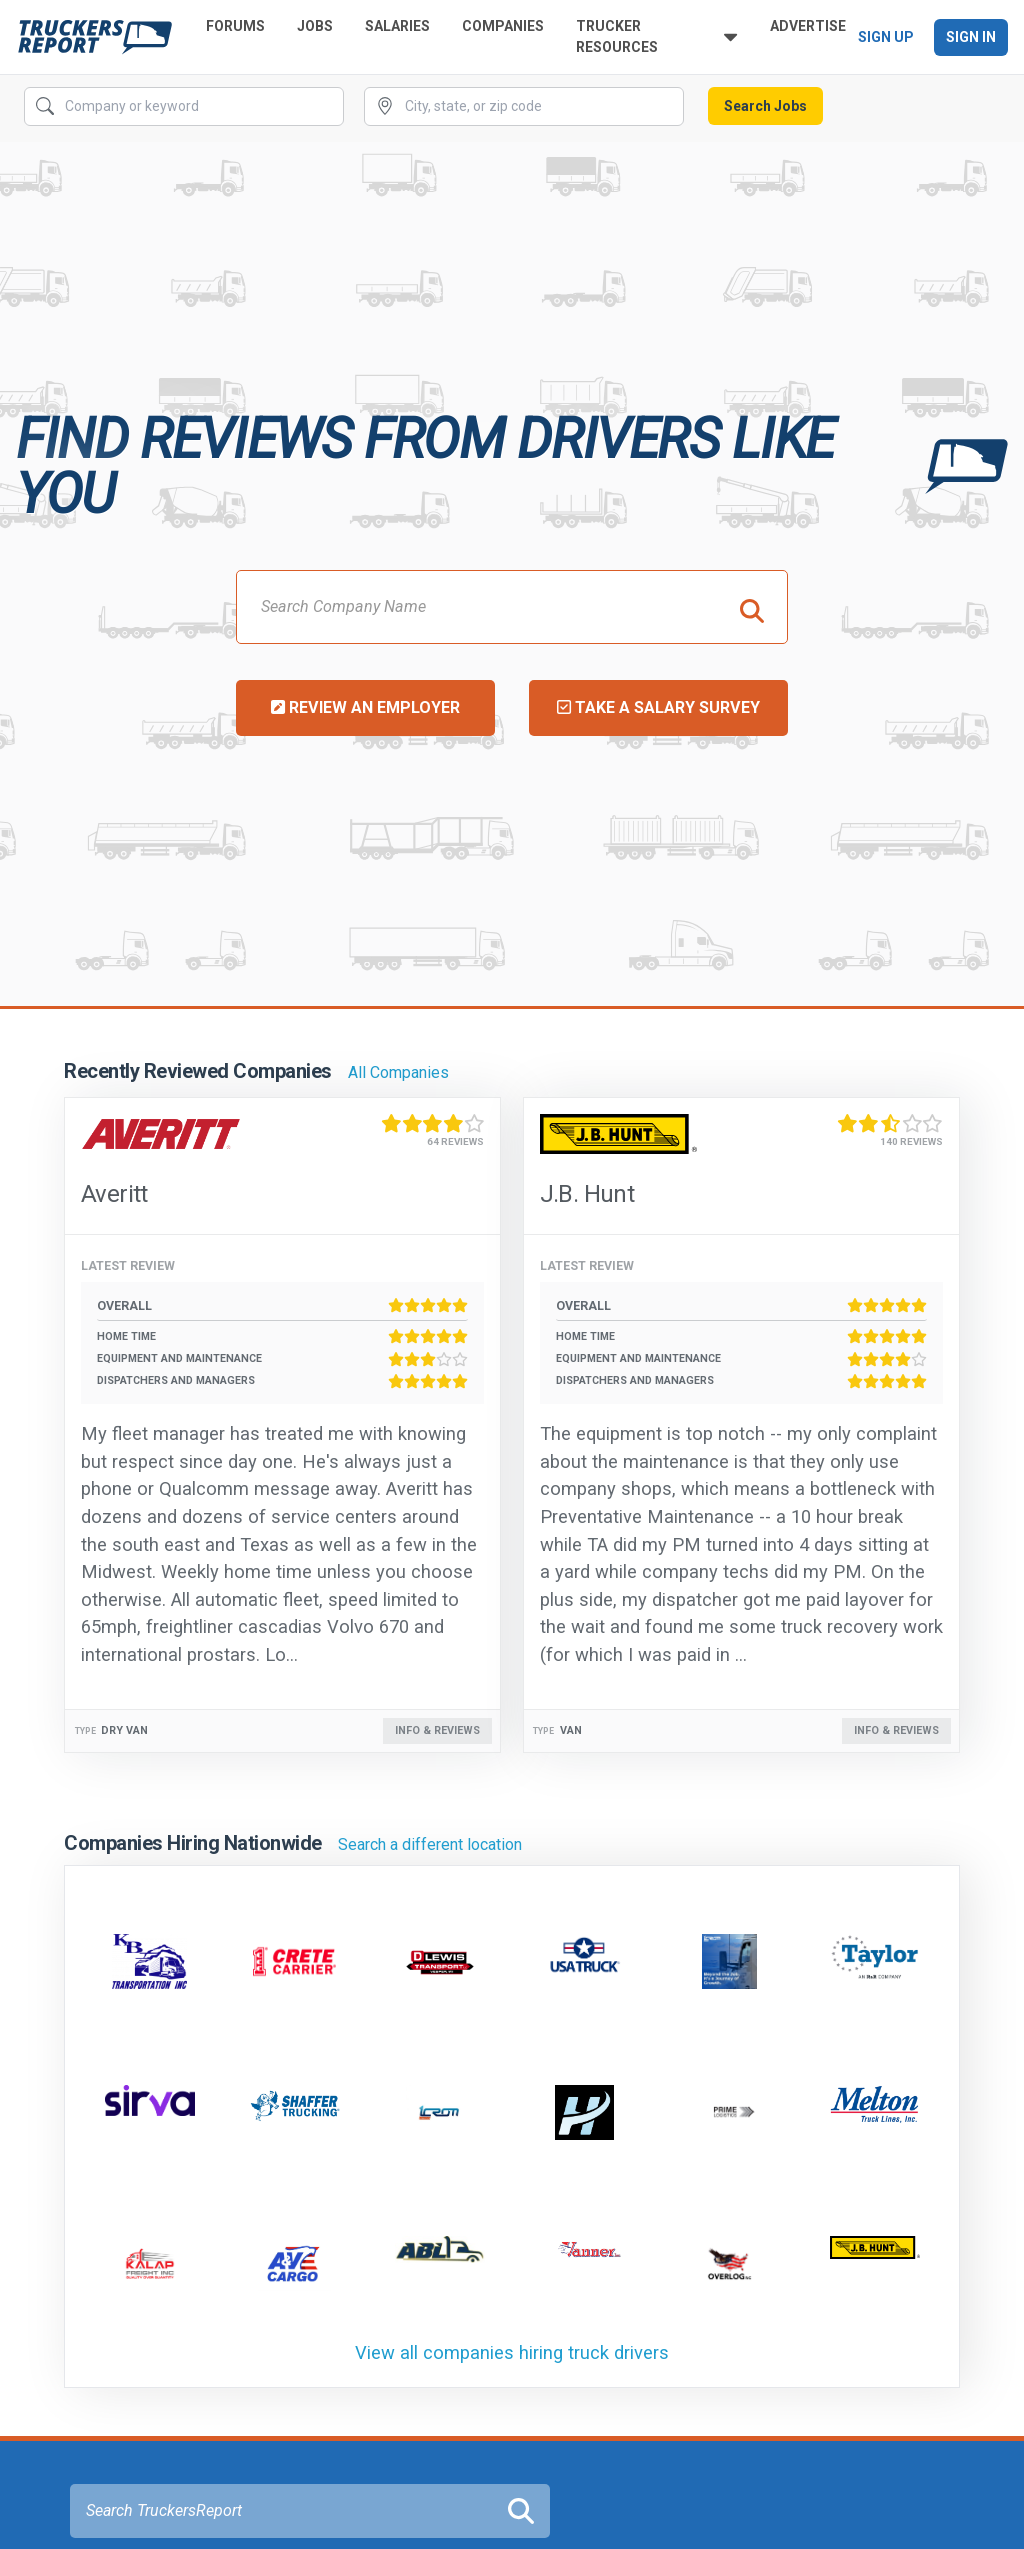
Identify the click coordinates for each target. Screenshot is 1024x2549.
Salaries (397, 26)
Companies (503, 26)
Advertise (808, 26)
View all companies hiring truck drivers (512, 2352)
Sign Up (886, 37)
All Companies (398, 1072)
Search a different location (430, 1844)
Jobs (315, 26)
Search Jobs (765, 106)
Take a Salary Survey (658, 707)
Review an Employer (365, 707)
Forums (235, 26)
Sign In (971, 37)
